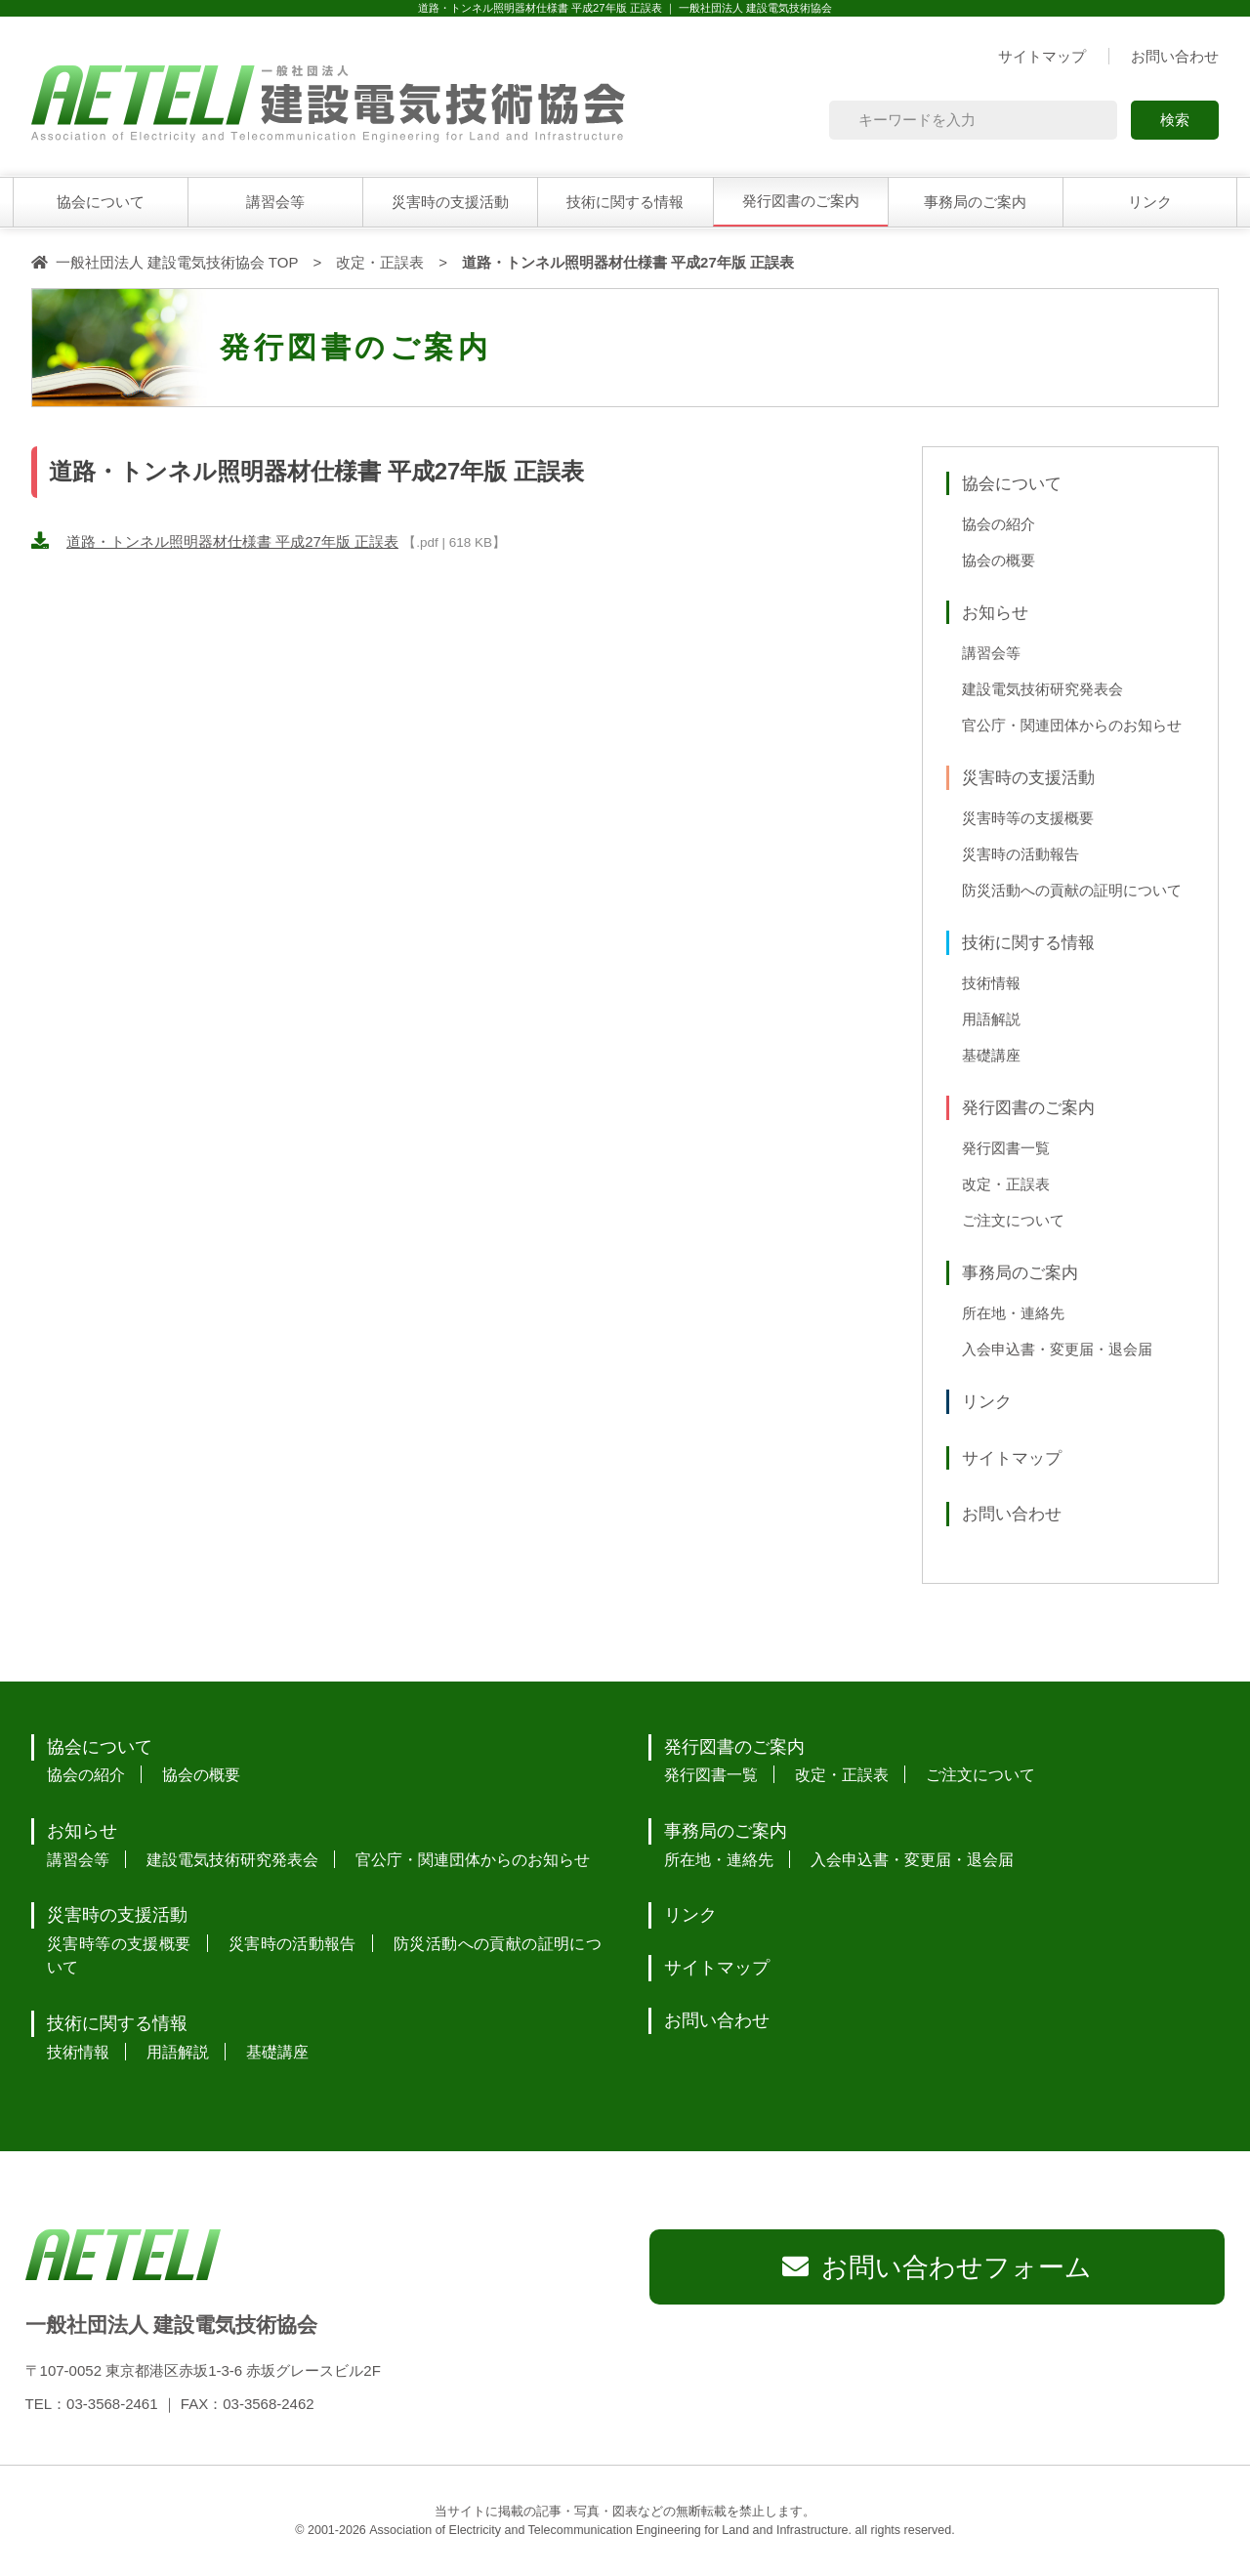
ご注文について (1013, 1220)
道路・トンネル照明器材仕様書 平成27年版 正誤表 (232, 541)
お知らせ (995, 612)
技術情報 (991, 983)
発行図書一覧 (1006, 1148)
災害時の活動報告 (1020, 854)
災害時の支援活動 (450, 201)
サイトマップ (1042, 56)
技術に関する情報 (625, 201)
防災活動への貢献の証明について (1072, 890)
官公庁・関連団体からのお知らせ (1072, 725)
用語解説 (991, 1019)
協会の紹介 (998, 524)
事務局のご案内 (975, 201)
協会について (101, 201)
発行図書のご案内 (800, 200)
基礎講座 (991, 1055)
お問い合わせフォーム (956, 2267)
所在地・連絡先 (1013, 1313)
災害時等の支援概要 (1028, 818)
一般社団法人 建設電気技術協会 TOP (177, 262)
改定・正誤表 (380, 262)
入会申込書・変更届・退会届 (1057, 1349)
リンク (1150, 201)
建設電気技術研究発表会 (1042, 689)
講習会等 (275, 201)
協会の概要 (998, 560)
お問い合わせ (1175, 56)
